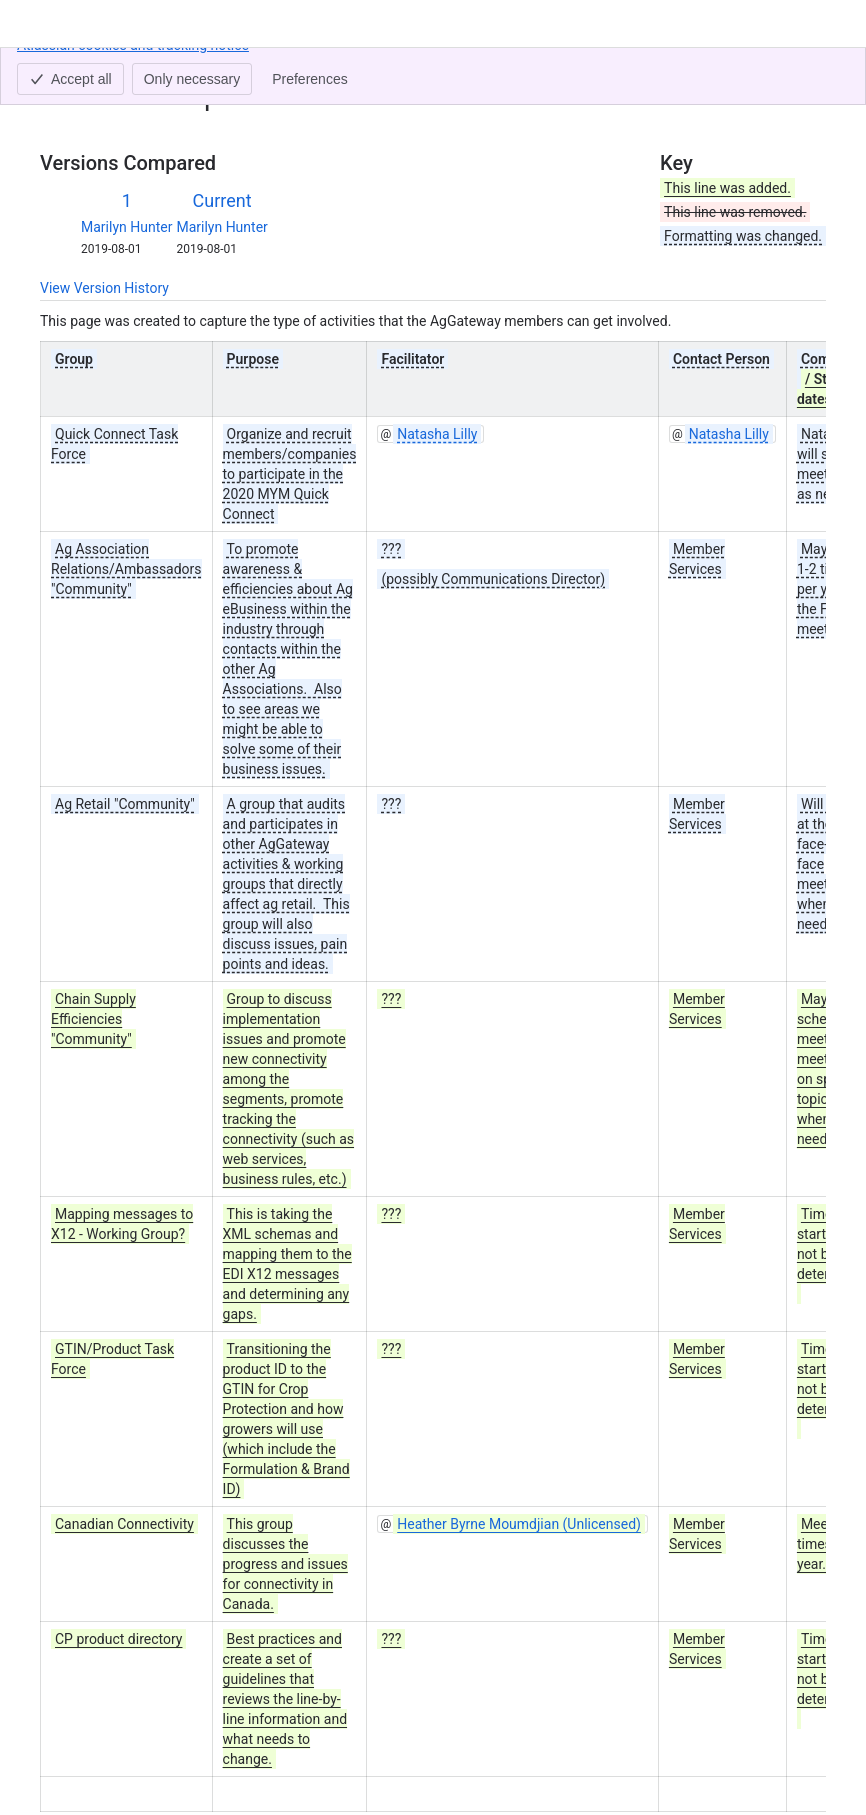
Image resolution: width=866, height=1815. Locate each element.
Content (64, 68)
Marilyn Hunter (126, 227)
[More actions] (807, 74)
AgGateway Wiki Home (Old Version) (219, 68)
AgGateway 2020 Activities (433, 68)
